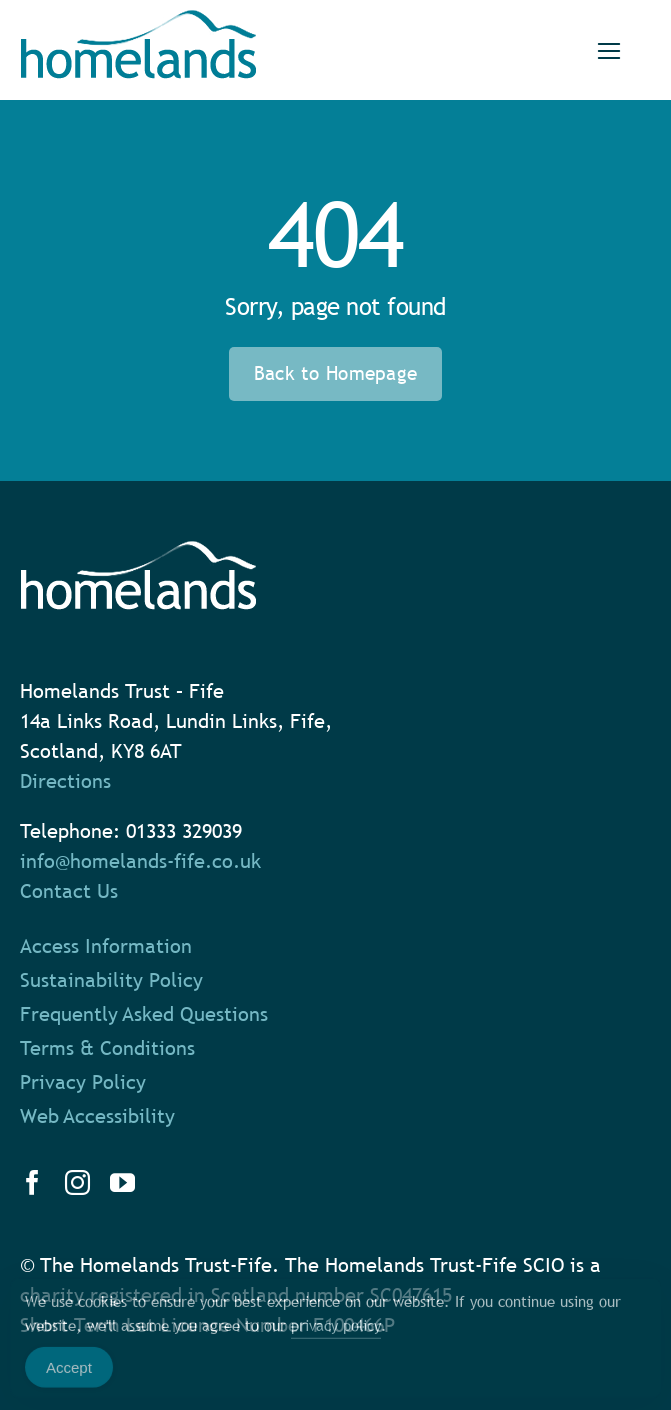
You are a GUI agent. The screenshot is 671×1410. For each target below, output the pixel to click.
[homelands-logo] (138, 20)
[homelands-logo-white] (138, 551)
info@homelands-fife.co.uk (140, 861)
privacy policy (336, 1336)
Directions (65, 781)
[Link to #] (608, 51)
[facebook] (32, 1182)
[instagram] (77, 1182)
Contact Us (69, 891)
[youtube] (122, 1182)
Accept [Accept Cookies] (69, 1378)
